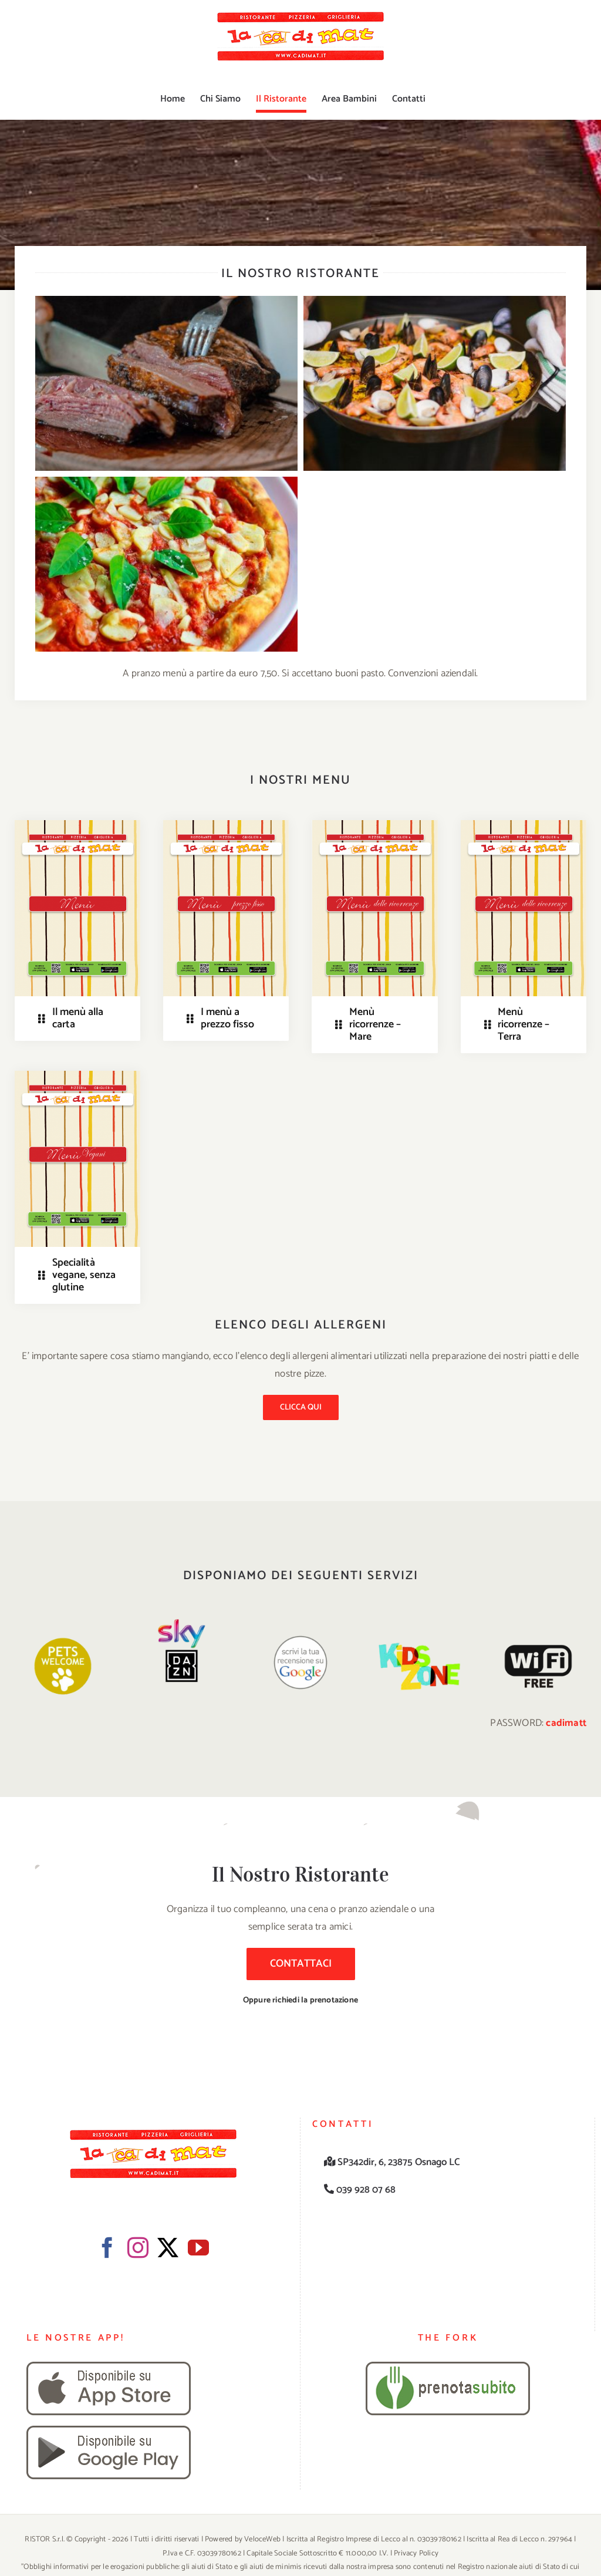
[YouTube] (198, 2247)
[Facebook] (107, 2247)
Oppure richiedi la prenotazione (300, 2000)
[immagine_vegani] (77, 1075)
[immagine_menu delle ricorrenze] (375, 825)
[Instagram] (137, 2247)
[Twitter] (167, 2247)
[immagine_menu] (77, 825)
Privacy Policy (416, 2553)
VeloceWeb (262, 2539)
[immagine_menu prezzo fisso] (226, 825)
